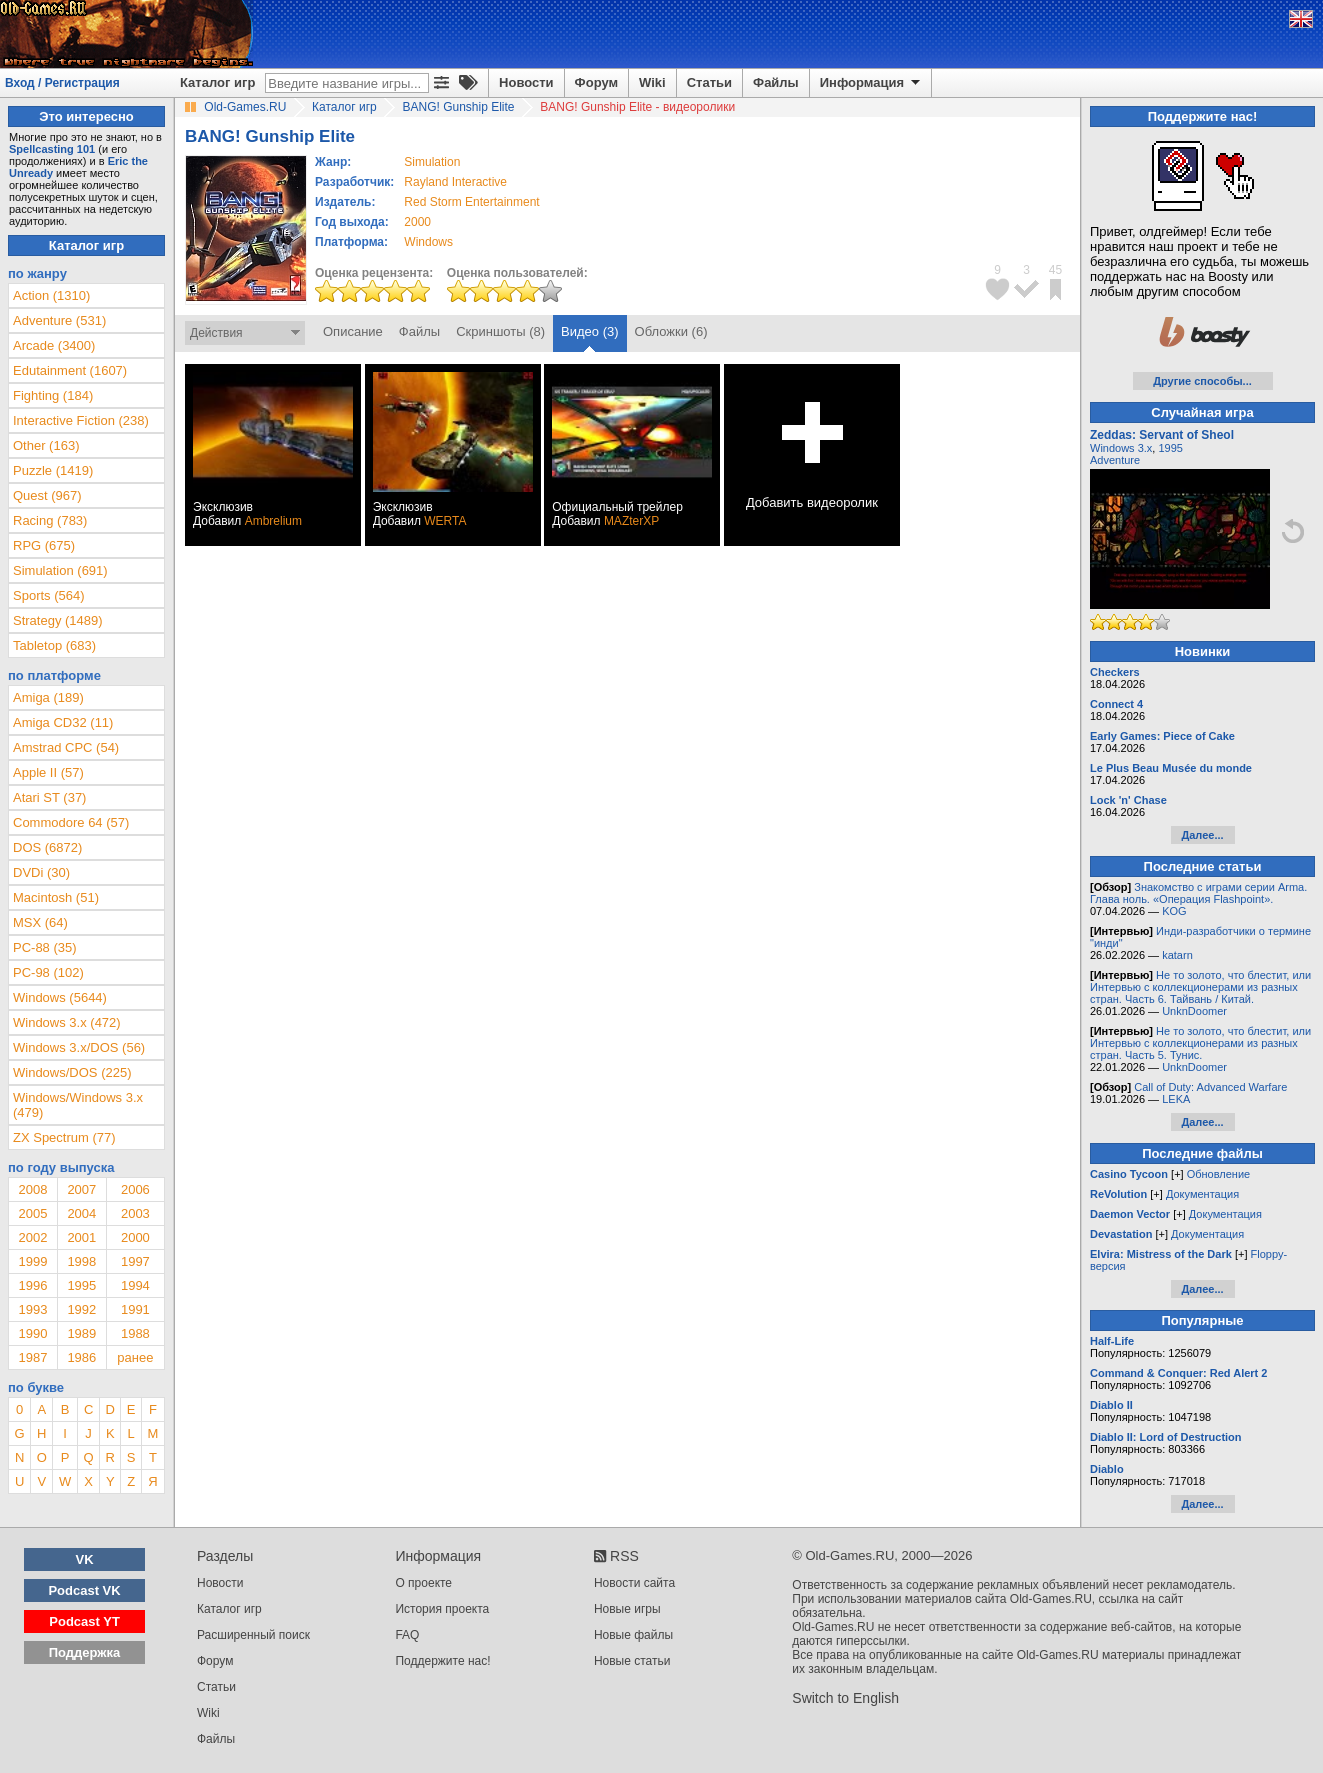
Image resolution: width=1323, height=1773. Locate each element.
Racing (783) (50, 520)
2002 (32, 1237)
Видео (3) (589, 331)
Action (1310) (51, 295)
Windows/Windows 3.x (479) (78, 1105)
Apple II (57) (48, 772)
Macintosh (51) (56, 897)
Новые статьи (632, 1661)
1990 (32, 1333)
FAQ (407, 1635)
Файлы (776, 82)
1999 (32, 1261)
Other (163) (46, 445)
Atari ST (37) (49, 797)
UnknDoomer (1194, 1011)
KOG (1174, 911)
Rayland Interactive (455, 182)
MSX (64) (40, 922)
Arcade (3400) (54, 345)
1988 (135, 1333)
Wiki (652, 82)
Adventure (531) (59, 320)
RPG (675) (44, 545)
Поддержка (85, 1652)
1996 (32, 1285)
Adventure (1115, 460)
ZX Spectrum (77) (64, 1137)
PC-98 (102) (48, 972)
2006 (135, 1189)
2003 (135, 1213)
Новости (526, 82)
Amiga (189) (48, 697)
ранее (135, 1357)
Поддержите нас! (442, 1661)
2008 (32, 1189)
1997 (135, 1261)
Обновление (1219, 1174)
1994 (135, 1285)
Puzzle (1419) (53, 470)
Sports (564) (49, 595)
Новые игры (627, 1609)
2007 (81, 1189)
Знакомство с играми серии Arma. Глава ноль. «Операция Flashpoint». (1198, 893)
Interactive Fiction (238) (81, 420)
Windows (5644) (60, 997)
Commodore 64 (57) (71, 822)
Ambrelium (273, 521)
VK (85, 1559)
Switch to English (845, 1698)
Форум (596, 82)
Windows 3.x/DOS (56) (79, 1047)
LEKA (1176, 1099)
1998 (81, 1261)
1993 (32, 1309)
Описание (353, 331)
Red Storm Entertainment (471, 202)
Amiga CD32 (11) (63, 722)
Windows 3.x (1121, 448)
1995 (81, 1285)
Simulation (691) (60, 570)
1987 (32, 1357)
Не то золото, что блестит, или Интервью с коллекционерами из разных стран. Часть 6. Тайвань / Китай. (1200, 987)
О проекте (423, 1583)
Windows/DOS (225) (72, 1072)
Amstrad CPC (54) (66, 747)
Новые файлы (633, 1635)
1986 (81, 1357)
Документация (1202, 1194)
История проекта (442, 1609)
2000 (417, 222)
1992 (81, 1309)
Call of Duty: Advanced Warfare (1210, 1087)
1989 (81, 1333)
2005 (32, 1213)
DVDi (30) (41, 872)
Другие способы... (1202, 381)
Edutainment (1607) (70, 370)
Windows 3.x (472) (67, 1022)
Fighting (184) (53, 395)
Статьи (709, 82)
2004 (81, 1213)
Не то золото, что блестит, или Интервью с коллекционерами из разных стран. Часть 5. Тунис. (1200, 1043)
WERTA (445, 521)
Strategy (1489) (58, 620)
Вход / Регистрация (62, 83)
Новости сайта (634, 1583)
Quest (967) (47, 495)
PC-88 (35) (45, 947)
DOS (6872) (47, 847)
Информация (871, 83)
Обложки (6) (671, 331)
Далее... (1202, 835)
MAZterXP (631, 521)
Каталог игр (217, 82)
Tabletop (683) (54, 645)
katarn (1177, 955)
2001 (81, 1237)
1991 (135, 1309)
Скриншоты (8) (500, 331)
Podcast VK (84, 1590)
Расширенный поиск (253, 1635)
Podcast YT (84, 1621)
